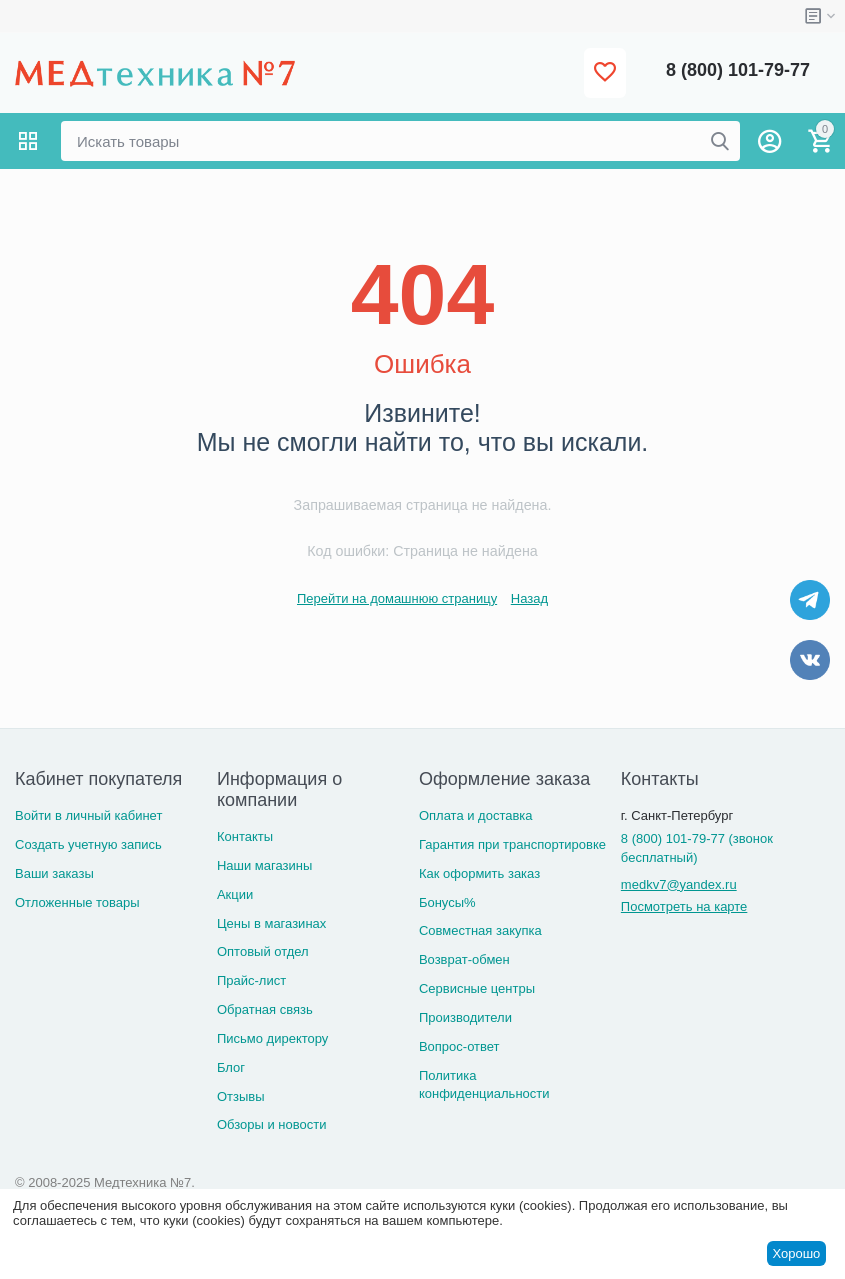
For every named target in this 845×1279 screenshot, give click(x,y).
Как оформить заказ (479, 873)
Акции (235, 894)
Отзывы (241, 1096)
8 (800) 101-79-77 (738, 70)
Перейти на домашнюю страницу (397, 598)
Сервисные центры (477, 988)
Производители (465, 1017)
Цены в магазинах (271, 923)
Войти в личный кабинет (88, 815)
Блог (231, 1067)
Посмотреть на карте (684, 906)
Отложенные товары (77, 902)
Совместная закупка (480, 930)
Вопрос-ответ (459, 1046)
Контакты (245, 836)
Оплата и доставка (476, 815)
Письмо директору (272, 1038)
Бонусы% (447, 902)
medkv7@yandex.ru (679, 884)
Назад (529, 598)
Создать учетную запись (88, 844)
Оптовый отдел (263, 951)
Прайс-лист (251, 980)
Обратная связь (265, 1009)
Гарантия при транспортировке (512, 844)
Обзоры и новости (272, 1124)
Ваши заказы (54, 873)
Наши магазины (264, 865)
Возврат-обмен (464, 959)
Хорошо (796, 1253)
